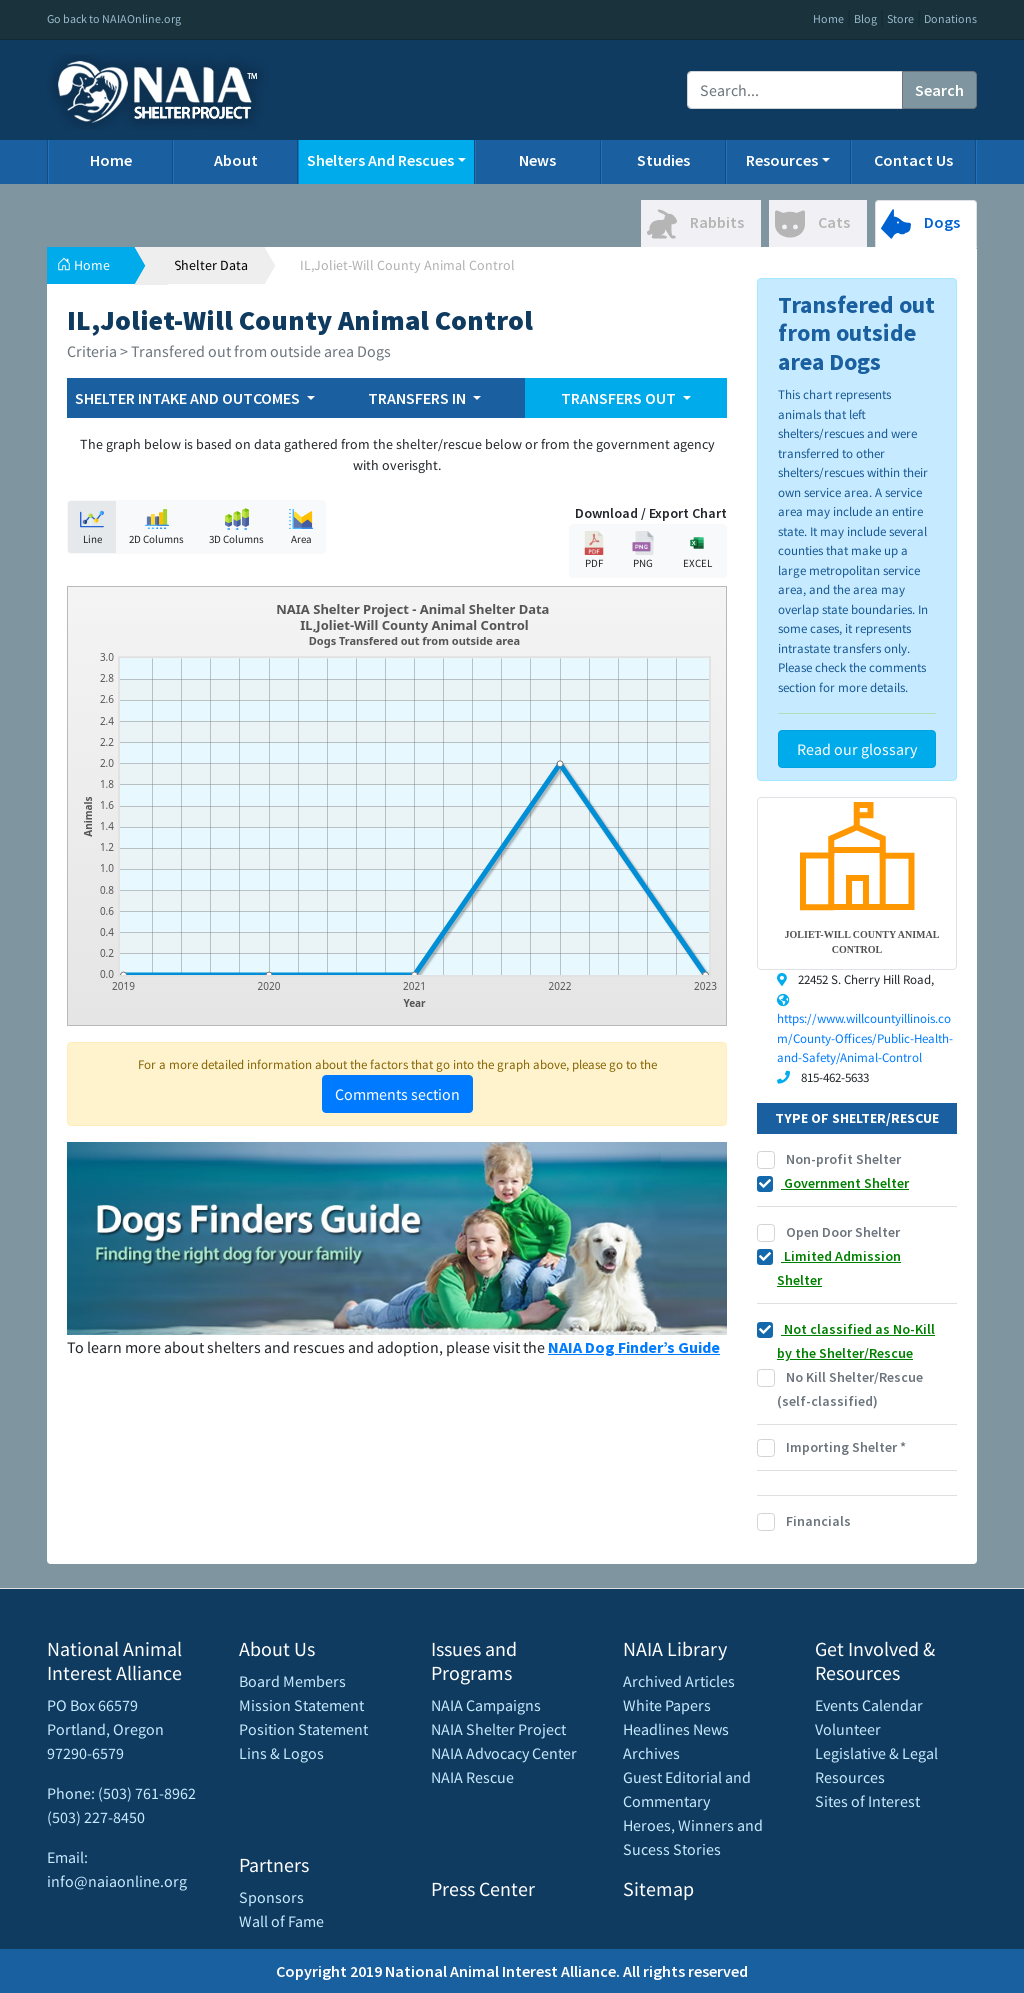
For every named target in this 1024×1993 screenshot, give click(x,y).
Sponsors (271, 1897)
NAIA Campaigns (486, 1705)
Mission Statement (301, 1705)
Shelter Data (211, 265)
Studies (663, 160)
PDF (594, 550)
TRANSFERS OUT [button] (620, 398)
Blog (865, 18)
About (236, 160)
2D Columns (156, 526)
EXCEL (697, 550)
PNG (643, 550)
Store (900, 18)
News (537, 160)
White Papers (667, 1705)
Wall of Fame (281, 1921)
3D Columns (236, 526)
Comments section (397, 1094)
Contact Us (913, 160)
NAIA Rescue (472, 1777)
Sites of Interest (867, 1801)
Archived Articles (679, 1681)
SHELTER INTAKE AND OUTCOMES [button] (189, 398)
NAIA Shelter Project (498, 1729)
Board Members (292, 1681)
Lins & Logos (281, 1753)
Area (301, 526)
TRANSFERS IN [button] (418, 398)
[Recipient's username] (795, 90)
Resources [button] (782, 160)
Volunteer (848, 1729)
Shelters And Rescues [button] (380, 160)
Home (828, 18)
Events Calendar (869, 1705)
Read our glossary (857, 749)
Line (92, 526)
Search (939, 90)
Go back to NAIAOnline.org (114, 18)
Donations (950, 18)
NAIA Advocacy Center (504, 1753)
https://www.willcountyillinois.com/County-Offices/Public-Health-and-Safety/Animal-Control (865, 1038)
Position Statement (303, 1729)
